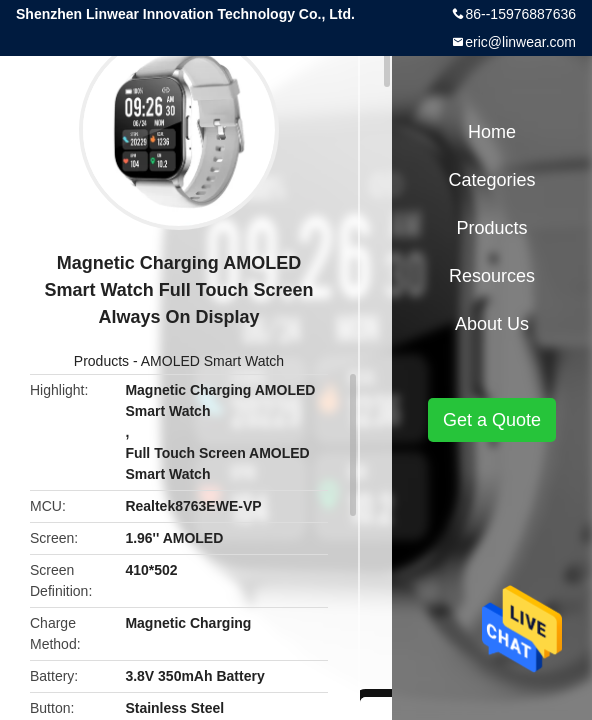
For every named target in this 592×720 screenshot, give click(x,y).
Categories (491, 180)
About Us (492, 324)
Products (101, 361)
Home (492, 132)
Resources (492, 276)
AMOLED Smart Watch (212, 361)
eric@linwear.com (520, 42)
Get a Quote (492, 420)
